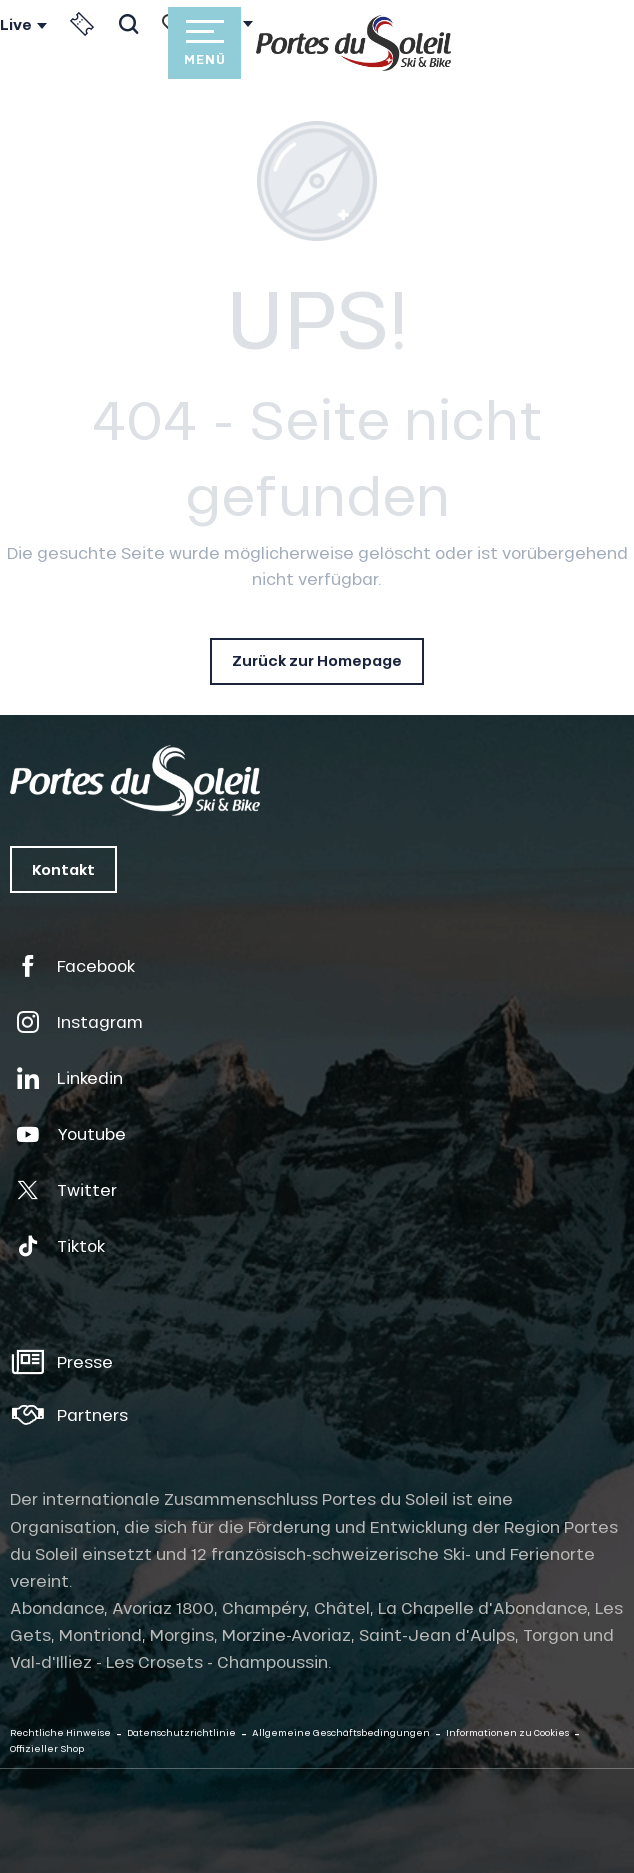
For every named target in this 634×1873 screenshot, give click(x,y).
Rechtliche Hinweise (60, 1732)
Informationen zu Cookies (507, 1732)
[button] (128, 24)
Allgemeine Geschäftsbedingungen (341, 1732)
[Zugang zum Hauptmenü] (204, 43)
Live (16, 25)
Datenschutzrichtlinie (181, 1732)
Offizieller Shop (47, 1748)
